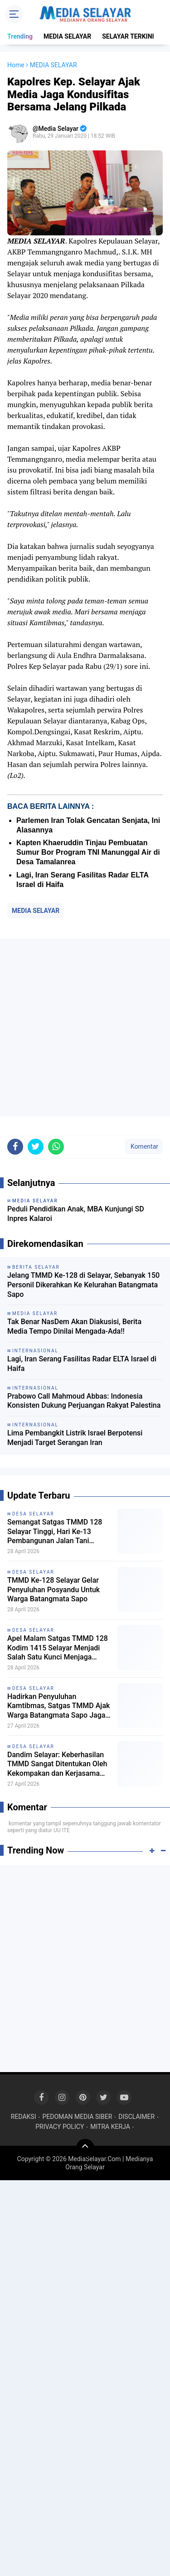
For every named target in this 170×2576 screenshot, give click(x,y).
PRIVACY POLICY (59, 2126)
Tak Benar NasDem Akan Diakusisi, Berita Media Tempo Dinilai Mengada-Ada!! (74, 1326)
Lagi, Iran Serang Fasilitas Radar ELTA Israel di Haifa (81, 1364)
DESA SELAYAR (33, 1513)
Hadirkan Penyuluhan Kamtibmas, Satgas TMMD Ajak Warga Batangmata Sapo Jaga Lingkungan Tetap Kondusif (58, 1706)
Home (15, 65)
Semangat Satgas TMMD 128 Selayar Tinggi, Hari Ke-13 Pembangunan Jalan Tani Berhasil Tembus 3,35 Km (54, 1532)
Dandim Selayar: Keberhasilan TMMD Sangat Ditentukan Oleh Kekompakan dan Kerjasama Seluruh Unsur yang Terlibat (57, 1764)
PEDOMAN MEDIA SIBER (77, 2116)
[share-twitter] (36, 1147)
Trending (20, 36)
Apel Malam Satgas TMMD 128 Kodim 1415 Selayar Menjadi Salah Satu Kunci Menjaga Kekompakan (57, 1648)
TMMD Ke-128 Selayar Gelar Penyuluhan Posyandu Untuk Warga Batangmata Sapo (53, 1590)
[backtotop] (85, 2148)
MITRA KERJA (110, 2126)
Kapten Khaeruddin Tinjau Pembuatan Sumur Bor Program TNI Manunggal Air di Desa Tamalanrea (88, 852)
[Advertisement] (85, 1027)
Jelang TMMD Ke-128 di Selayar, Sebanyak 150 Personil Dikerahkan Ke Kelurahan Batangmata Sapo (83, 1285)
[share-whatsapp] (56, 1147)
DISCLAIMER (136, 2116)
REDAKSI (23, 2116)
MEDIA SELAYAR (67, 36)
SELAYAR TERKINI (128, 36)
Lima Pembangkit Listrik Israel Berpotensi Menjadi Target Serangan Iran (74, 1438)
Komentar (143, 1146)
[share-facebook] (15, 1147)
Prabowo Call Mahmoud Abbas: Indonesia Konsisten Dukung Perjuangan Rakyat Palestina (83, 1401)
